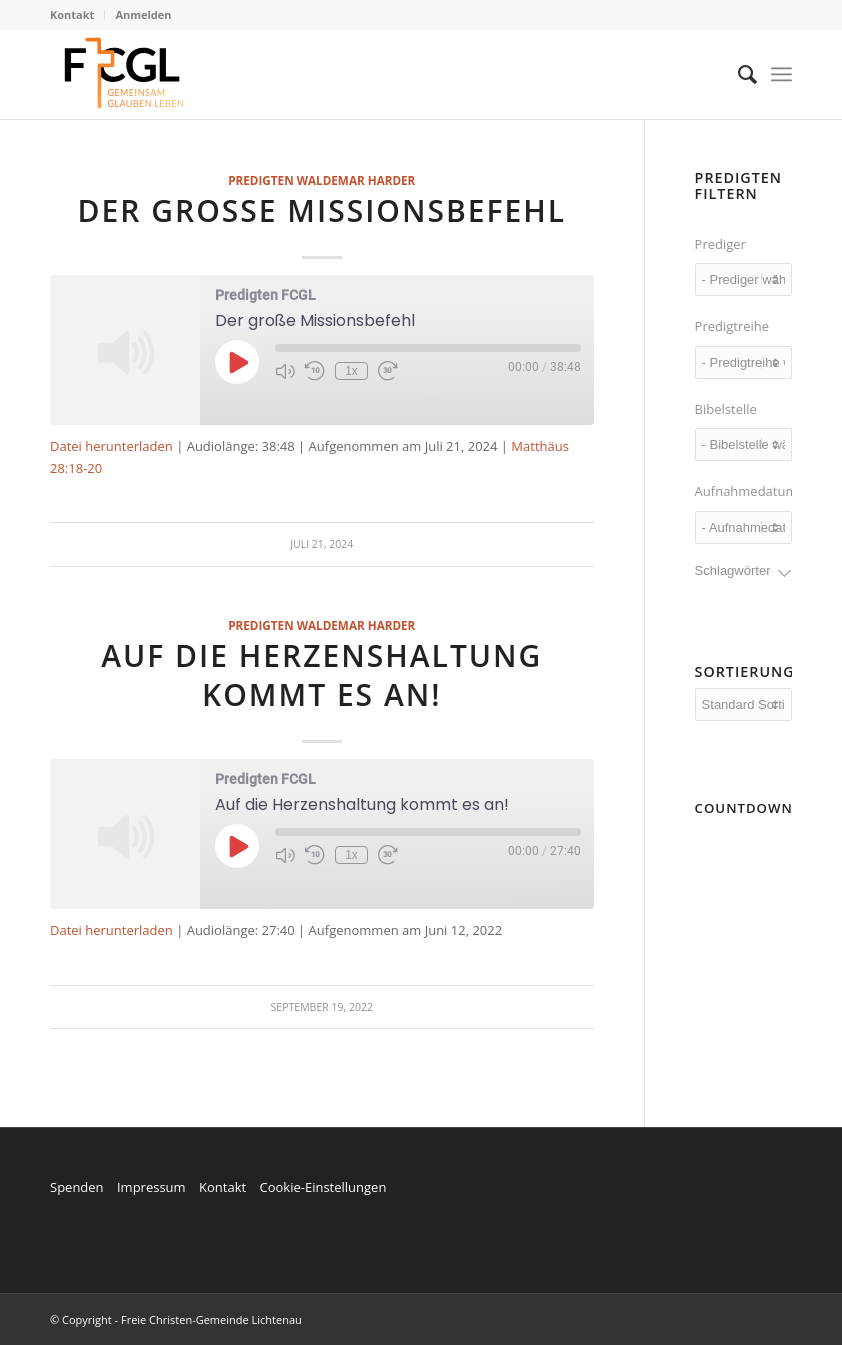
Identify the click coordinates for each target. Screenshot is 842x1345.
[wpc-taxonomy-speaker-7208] (743, 279)
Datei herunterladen (111, 446)
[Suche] (737, 74)
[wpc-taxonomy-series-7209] (743, 362)
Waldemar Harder (356, 180)
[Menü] (781, 74)
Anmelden (143, 14)
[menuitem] (77, 15)
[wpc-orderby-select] (743, 704)
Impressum (151, 1187)
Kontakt (72, 14)
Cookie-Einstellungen (322, 1187)
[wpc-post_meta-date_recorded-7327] (743, 527)
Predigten (260, 180)
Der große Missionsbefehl (322, 210)
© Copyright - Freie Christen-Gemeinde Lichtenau (176, 1319)
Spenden (77, 1187)
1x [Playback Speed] (351, 371)
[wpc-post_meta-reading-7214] (743, 444)
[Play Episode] (237, 362)
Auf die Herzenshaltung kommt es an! (321, 675)
